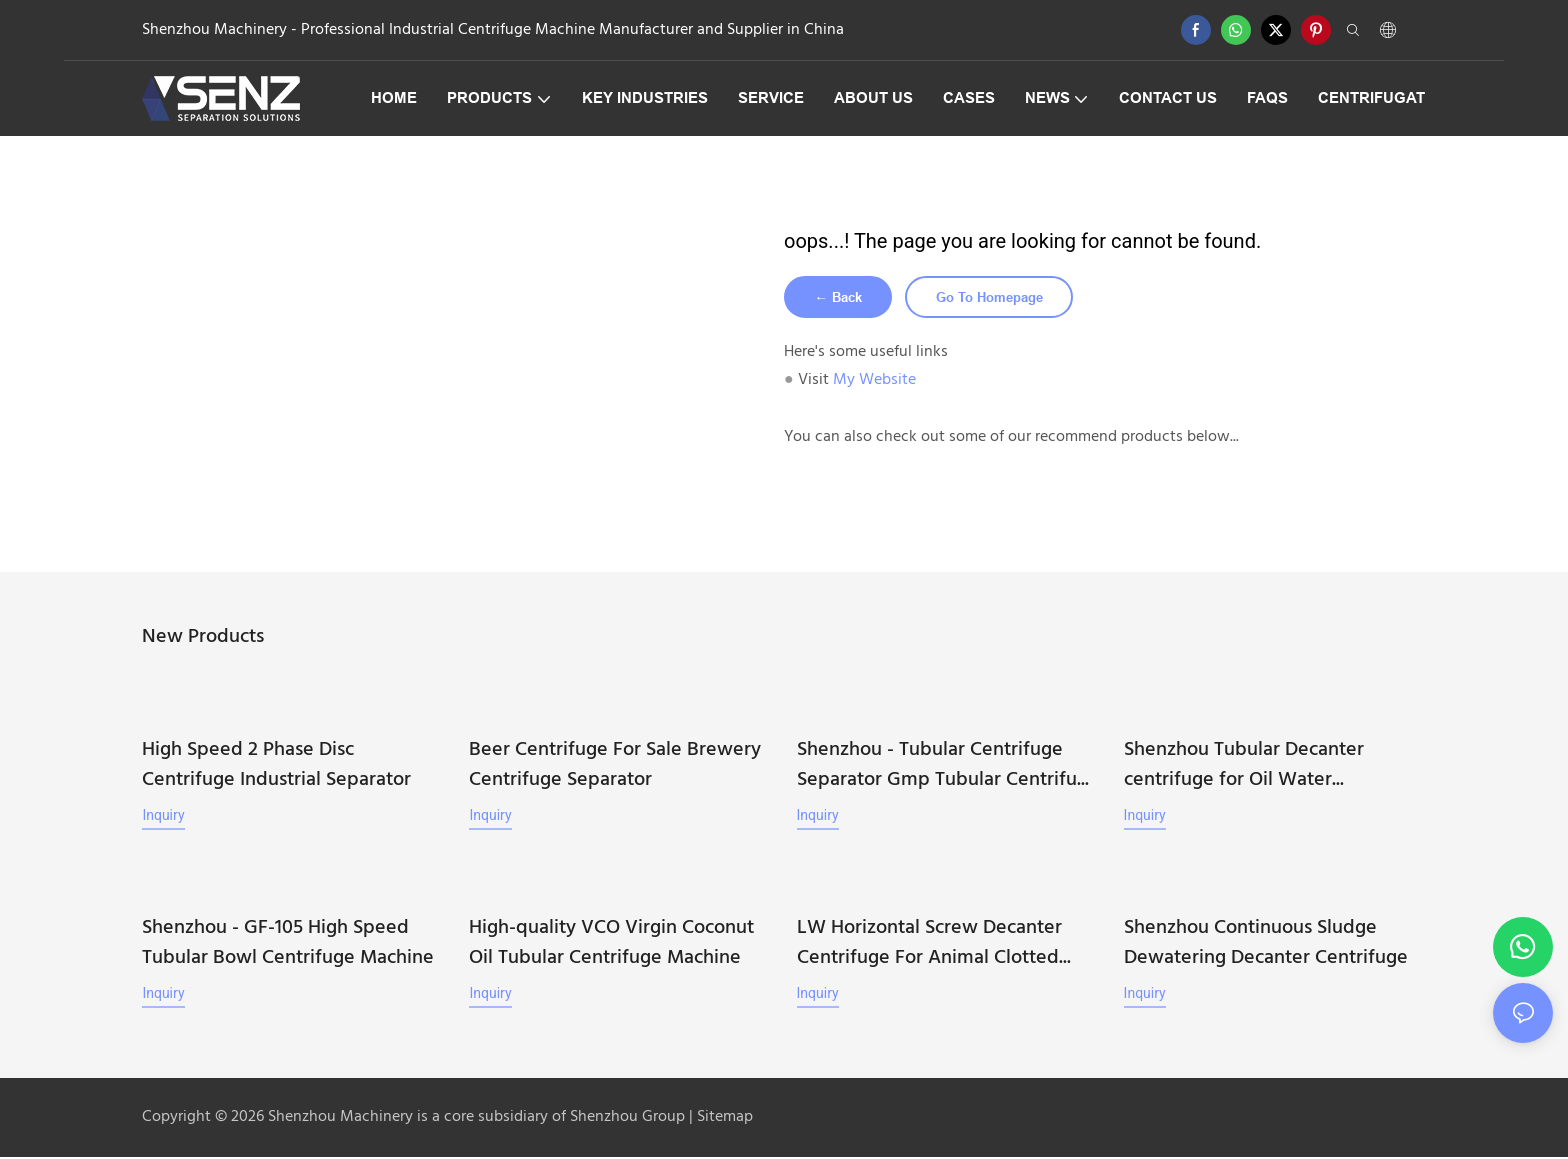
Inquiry (163, 818)
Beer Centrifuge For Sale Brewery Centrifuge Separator (615, 768)
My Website (874, 383)
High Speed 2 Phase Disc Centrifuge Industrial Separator (276, 768)
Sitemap (723, 1119)
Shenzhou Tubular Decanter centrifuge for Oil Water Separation (1244, 768)
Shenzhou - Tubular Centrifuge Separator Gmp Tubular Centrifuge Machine (948, 768)
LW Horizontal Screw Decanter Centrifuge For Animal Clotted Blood (929, 945)
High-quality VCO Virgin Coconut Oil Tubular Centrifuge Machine (611, 945)
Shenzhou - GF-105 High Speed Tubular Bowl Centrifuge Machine (288, 945)
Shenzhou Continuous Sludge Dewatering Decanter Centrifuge (1266, 945)
